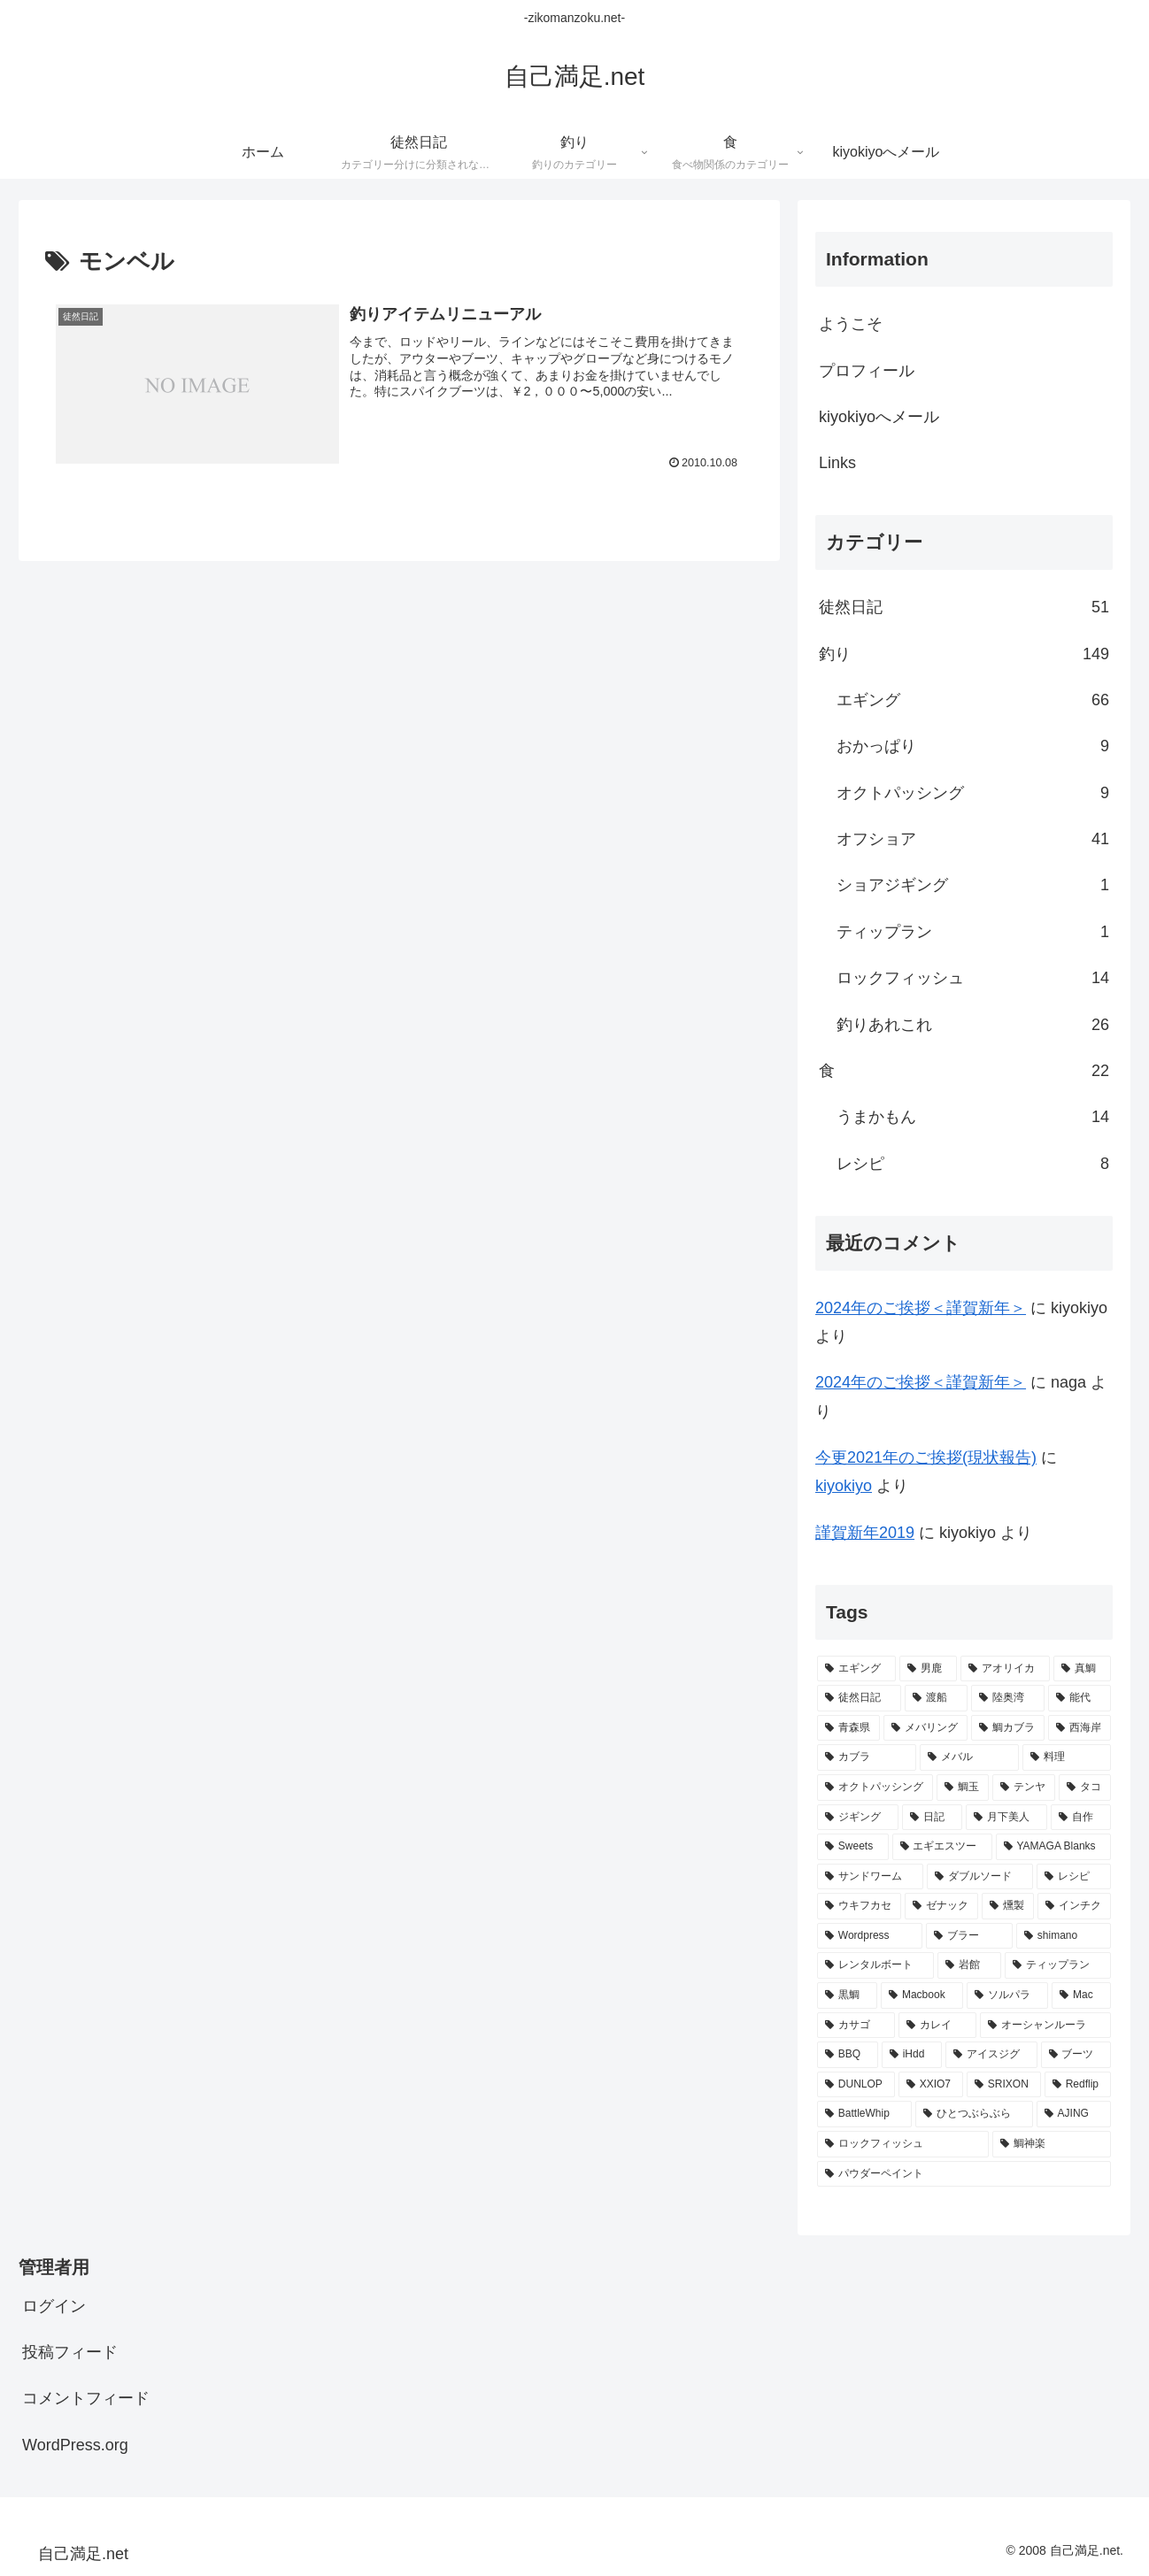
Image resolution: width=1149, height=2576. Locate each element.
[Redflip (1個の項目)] (1078, 2085)
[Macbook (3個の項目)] (922, 1995)
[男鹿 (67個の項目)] (928, 1669)
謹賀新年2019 (864, 1533)
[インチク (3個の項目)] (1074, 1906)
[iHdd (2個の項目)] (912, 2055)
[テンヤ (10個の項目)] (1023, 1787)
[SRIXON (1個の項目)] (1004, 2085)
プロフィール (866, 371)
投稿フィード (70, 2352)
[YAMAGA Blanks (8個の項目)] (1053, 1847)
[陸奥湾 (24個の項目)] (1008, 1698)
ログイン (54, 2306)
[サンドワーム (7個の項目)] (870, 1877)
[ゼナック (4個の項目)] (941, 1906)
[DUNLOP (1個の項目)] (856, 2085)
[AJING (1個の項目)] (1074, 2114)
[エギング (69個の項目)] (856, 1669)
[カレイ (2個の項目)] (937, 2025)
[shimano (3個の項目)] (1063, 1936)
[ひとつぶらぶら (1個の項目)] (974, 2114)
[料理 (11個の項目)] (1066, 1757)
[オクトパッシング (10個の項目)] (875, 1787)
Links (837, 463)
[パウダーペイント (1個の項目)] (964, 2174)
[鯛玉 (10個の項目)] (963, 1787)
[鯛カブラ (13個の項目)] (1008, 1728)
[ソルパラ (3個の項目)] (1007, 1995)
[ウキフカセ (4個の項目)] (859, 1906)
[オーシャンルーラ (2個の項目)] (1045, 2025)
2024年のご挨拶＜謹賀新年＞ (920, 1308)
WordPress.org (75, 2445)
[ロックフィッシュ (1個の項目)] (903, 2144)
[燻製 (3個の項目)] (1008, 1906)
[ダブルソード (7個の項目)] (980, 1877)
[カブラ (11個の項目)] (866, 1757)
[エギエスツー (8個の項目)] (942, 1847)
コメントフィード (86, 2398)
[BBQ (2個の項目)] (847, 2055)
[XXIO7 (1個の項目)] (930, 2085)
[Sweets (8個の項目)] (853, 1847)
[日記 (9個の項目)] (932, 1817)
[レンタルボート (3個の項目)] (875, 1965)
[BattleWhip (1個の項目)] (864, 2114)
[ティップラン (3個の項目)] (1058, 1965)
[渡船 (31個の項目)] (936, 1698)
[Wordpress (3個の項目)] (869, 1936)
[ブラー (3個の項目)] (969, 1936)
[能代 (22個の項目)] (1079, 1698)
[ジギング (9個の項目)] (857, 1817)
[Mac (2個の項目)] (1081, 1995)
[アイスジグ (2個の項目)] (991, 2055)
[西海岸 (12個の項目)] (1079, 1728)
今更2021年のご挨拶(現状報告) (926, 1457)
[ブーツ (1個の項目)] (1076, 2055)
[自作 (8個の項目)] (1081, 1817)
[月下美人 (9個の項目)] (1006, 1817)
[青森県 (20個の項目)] (848, 1728)
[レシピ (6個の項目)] (1074, 1877)
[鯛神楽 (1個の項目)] (1051, 2144)
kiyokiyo (843, 1486)
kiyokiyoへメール (879, 417)
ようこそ (851, 324)
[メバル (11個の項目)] (969, 1757)
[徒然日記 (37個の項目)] (859, 1698)
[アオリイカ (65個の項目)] (1005, 1669)
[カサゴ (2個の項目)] (856, 2025)
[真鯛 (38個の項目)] (1082, 1669)
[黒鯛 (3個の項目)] (847, 1995)
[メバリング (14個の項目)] (925, 1728)
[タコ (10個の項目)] (1085, 1787)
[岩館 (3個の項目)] (969, 1965)
